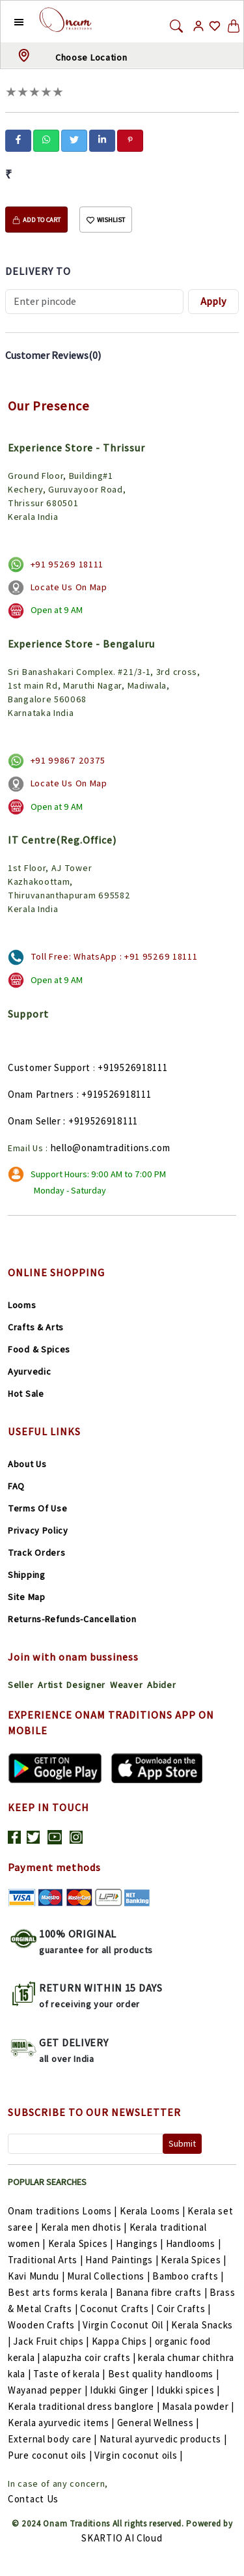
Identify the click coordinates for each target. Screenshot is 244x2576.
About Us (27, 1463)
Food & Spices (39, 1349)
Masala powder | (198, 2406)
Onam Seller (34, 1121)
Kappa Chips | (123, 2341)
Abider (161, 1685)
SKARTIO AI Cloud (121, 2538)
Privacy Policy (38, 1530)
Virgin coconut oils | (138, 2455)
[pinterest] (130, 139)
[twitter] (74, 139)
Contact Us (33, 2499)
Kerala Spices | (82, 2243)
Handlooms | (193, 2243)
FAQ (16, 1486)
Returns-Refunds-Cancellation (72, 1619)
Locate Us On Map (69, 587)
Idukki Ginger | (123, 2390)
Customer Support (49, 1067)
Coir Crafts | (184, 2308)
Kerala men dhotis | (85, 2227)
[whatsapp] (46, 139)
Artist (50, 1685)
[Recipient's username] (94, 301)
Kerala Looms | (154, 2211)
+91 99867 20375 (68, 760)
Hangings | (141, 2243)
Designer (85, 1685)
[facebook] (18, 139)
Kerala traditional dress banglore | (85, 2406)
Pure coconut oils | (51, 2455)
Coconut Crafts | (118, 2308)
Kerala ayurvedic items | (62, 2422)
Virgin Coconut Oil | (127, 2325)
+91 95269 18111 (67, 564)
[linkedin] (102, 139)
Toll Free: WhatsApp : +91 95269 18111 (114, 956)
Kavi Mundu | (37, 2276)
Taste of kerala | (70, 2374)
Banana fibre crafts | (163, 2292)
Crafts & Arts (36, 1327)
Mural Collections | (109, 2276)
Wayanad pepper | (49, 2390)
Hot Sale (26, 1393)
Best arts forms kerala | (62, 2292)
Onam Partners (41, 1094)
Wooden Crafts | (45, 2325)
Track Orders (36, 1552)
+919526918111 (132, 1067)
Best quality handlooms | (163, 2374)
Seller (20, 1685)
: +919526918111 (114, 1094)
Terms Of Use (37, 1508)
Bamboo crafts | (188, 2276)
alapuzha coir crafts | (90, 2357)
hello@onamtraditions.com (110, 1147)
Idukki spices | (188, 2390)
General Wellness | (158, 2422)
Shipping (27, 1574)
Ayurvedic (29, 1371)
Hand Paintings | (123, 2260)
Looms (22, 1304)
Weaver (126, 1685)
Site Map (27, 1596)
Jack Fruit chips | (52, 2341)
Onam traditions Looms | (64, 2211)
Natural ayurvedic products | (163, 2439)
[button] (9, 21)
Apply (213, 301)
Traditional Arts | (46, 2260)
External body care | (54, 2439)
